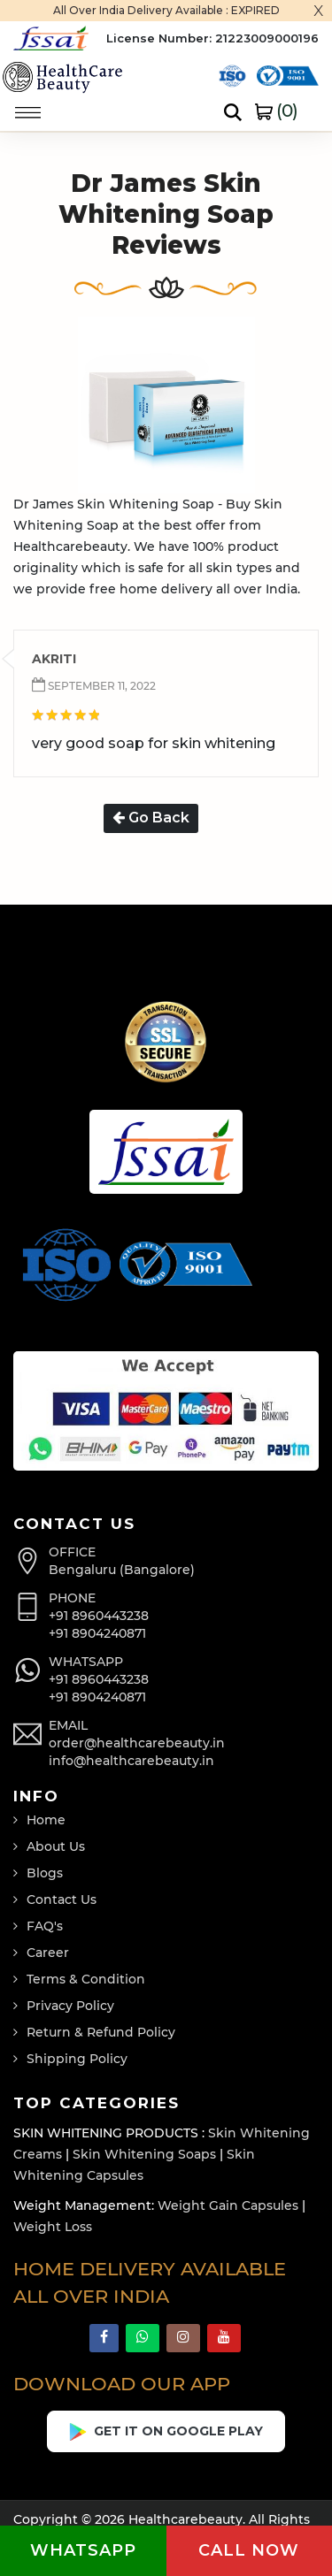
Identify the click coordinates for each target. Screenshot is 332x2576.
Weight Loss (52, 2227)
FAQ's (45, 1926)
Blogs (45, 1873)
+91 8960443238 (99, 1616)
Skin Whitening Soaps (144, 2154)
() (276, 110)
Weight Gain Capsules (228, 2205)
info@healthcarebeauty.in (131, 1761)
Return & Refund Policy (101, 2032)
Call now (248, 2550)
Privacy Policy (70, 2006)
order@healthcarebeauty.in (137, 1743)
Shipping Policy (77, 2059)
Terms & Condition (86, 1979)
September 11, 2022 (100, 685)
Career (48, 1953)
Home (46, 1820)
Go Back (150, 817)
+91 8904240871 (97, 1633)
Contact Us (62, 1899)
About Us (56, 1846)
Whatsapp (83, 2550)
